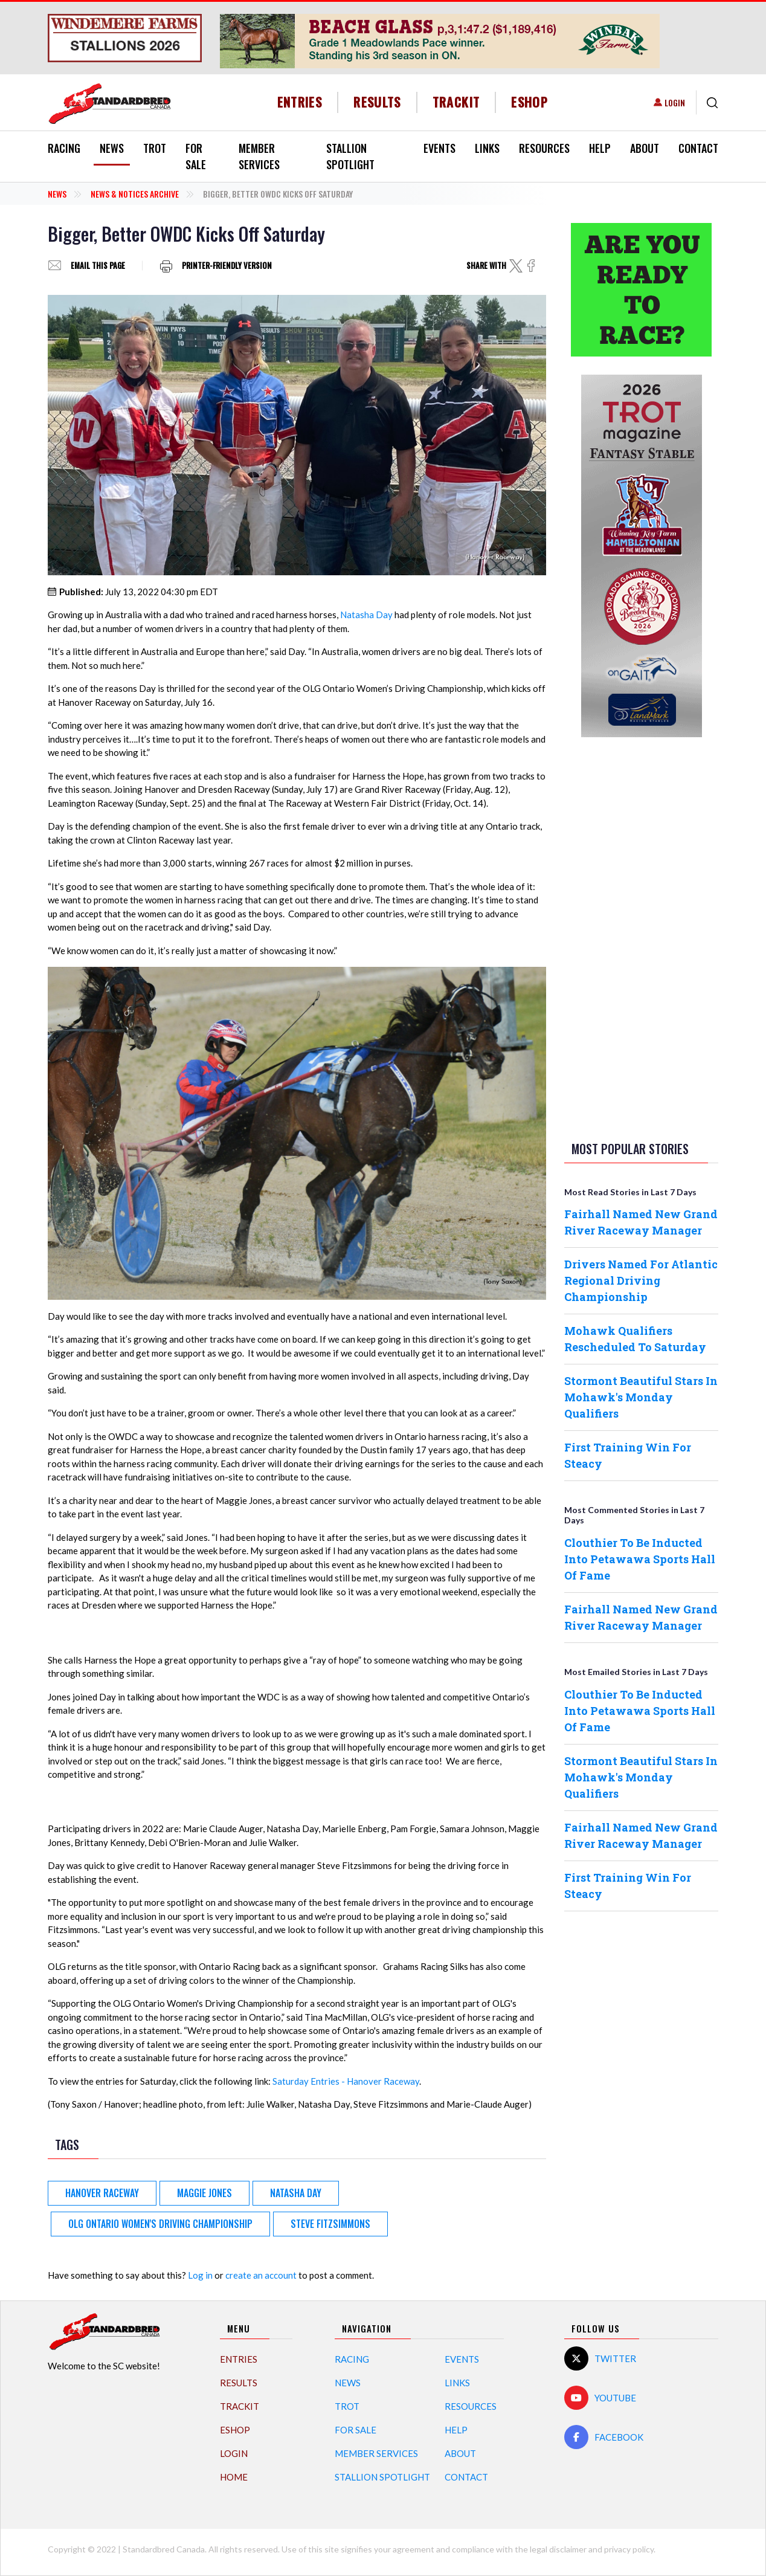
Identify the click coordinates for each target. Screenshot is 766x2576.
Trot (154, 148)
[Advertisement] (641, 936)
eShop (529, 101)
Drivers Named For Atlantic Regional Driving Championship (641, 1280)
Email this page (98, 265)
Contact (698, 148)
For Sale (195, 156)
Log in (200, 2275)
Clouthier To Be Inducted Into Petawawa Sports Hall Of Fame (639, 1559)
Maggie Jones (204, 2193)
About (644, 148)
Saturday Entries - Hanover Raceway (345, 2081)
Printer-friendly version (227, 265)
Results (377, 101)
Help (600, 148)
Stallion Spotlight (350, 156)
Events (439, 148)
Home (234, 2476)
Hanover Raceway (102, 2193)
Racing (64, 148)
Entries (300, 101)
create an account (261, 2275)
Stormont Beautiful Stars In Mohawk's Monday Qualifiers (641, 1397)
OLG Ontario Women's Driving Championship (160, 2223)
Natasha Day (366, 614)
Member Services (259, 156)
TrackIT (456, 101)
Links (487, 148)
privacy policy (629, 2549)
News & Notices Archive (135, 193)
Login (675, 102)
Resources (544, 148)
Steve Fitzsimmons (330, 2223)
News (112, 148)
